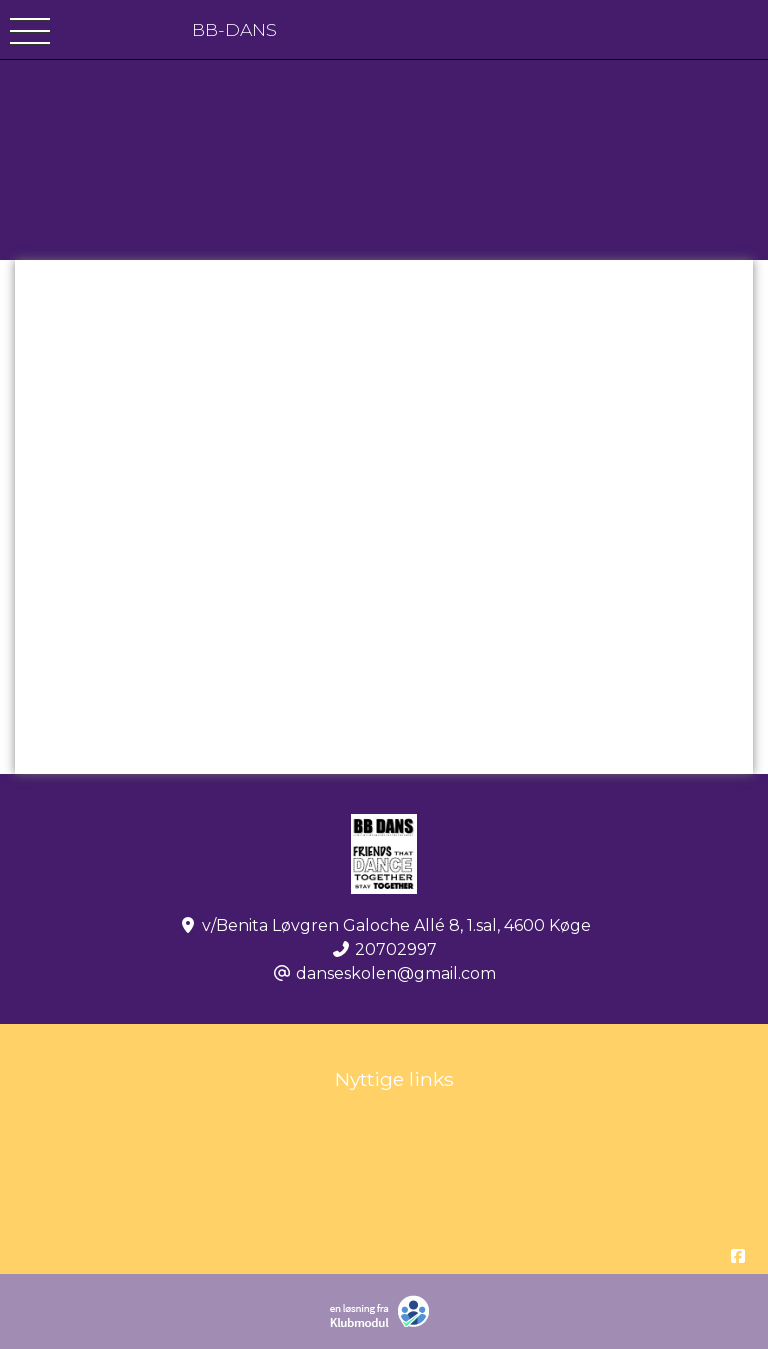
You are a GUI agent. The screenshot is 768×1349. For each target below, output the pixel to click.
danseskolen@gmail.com (396, 973)
